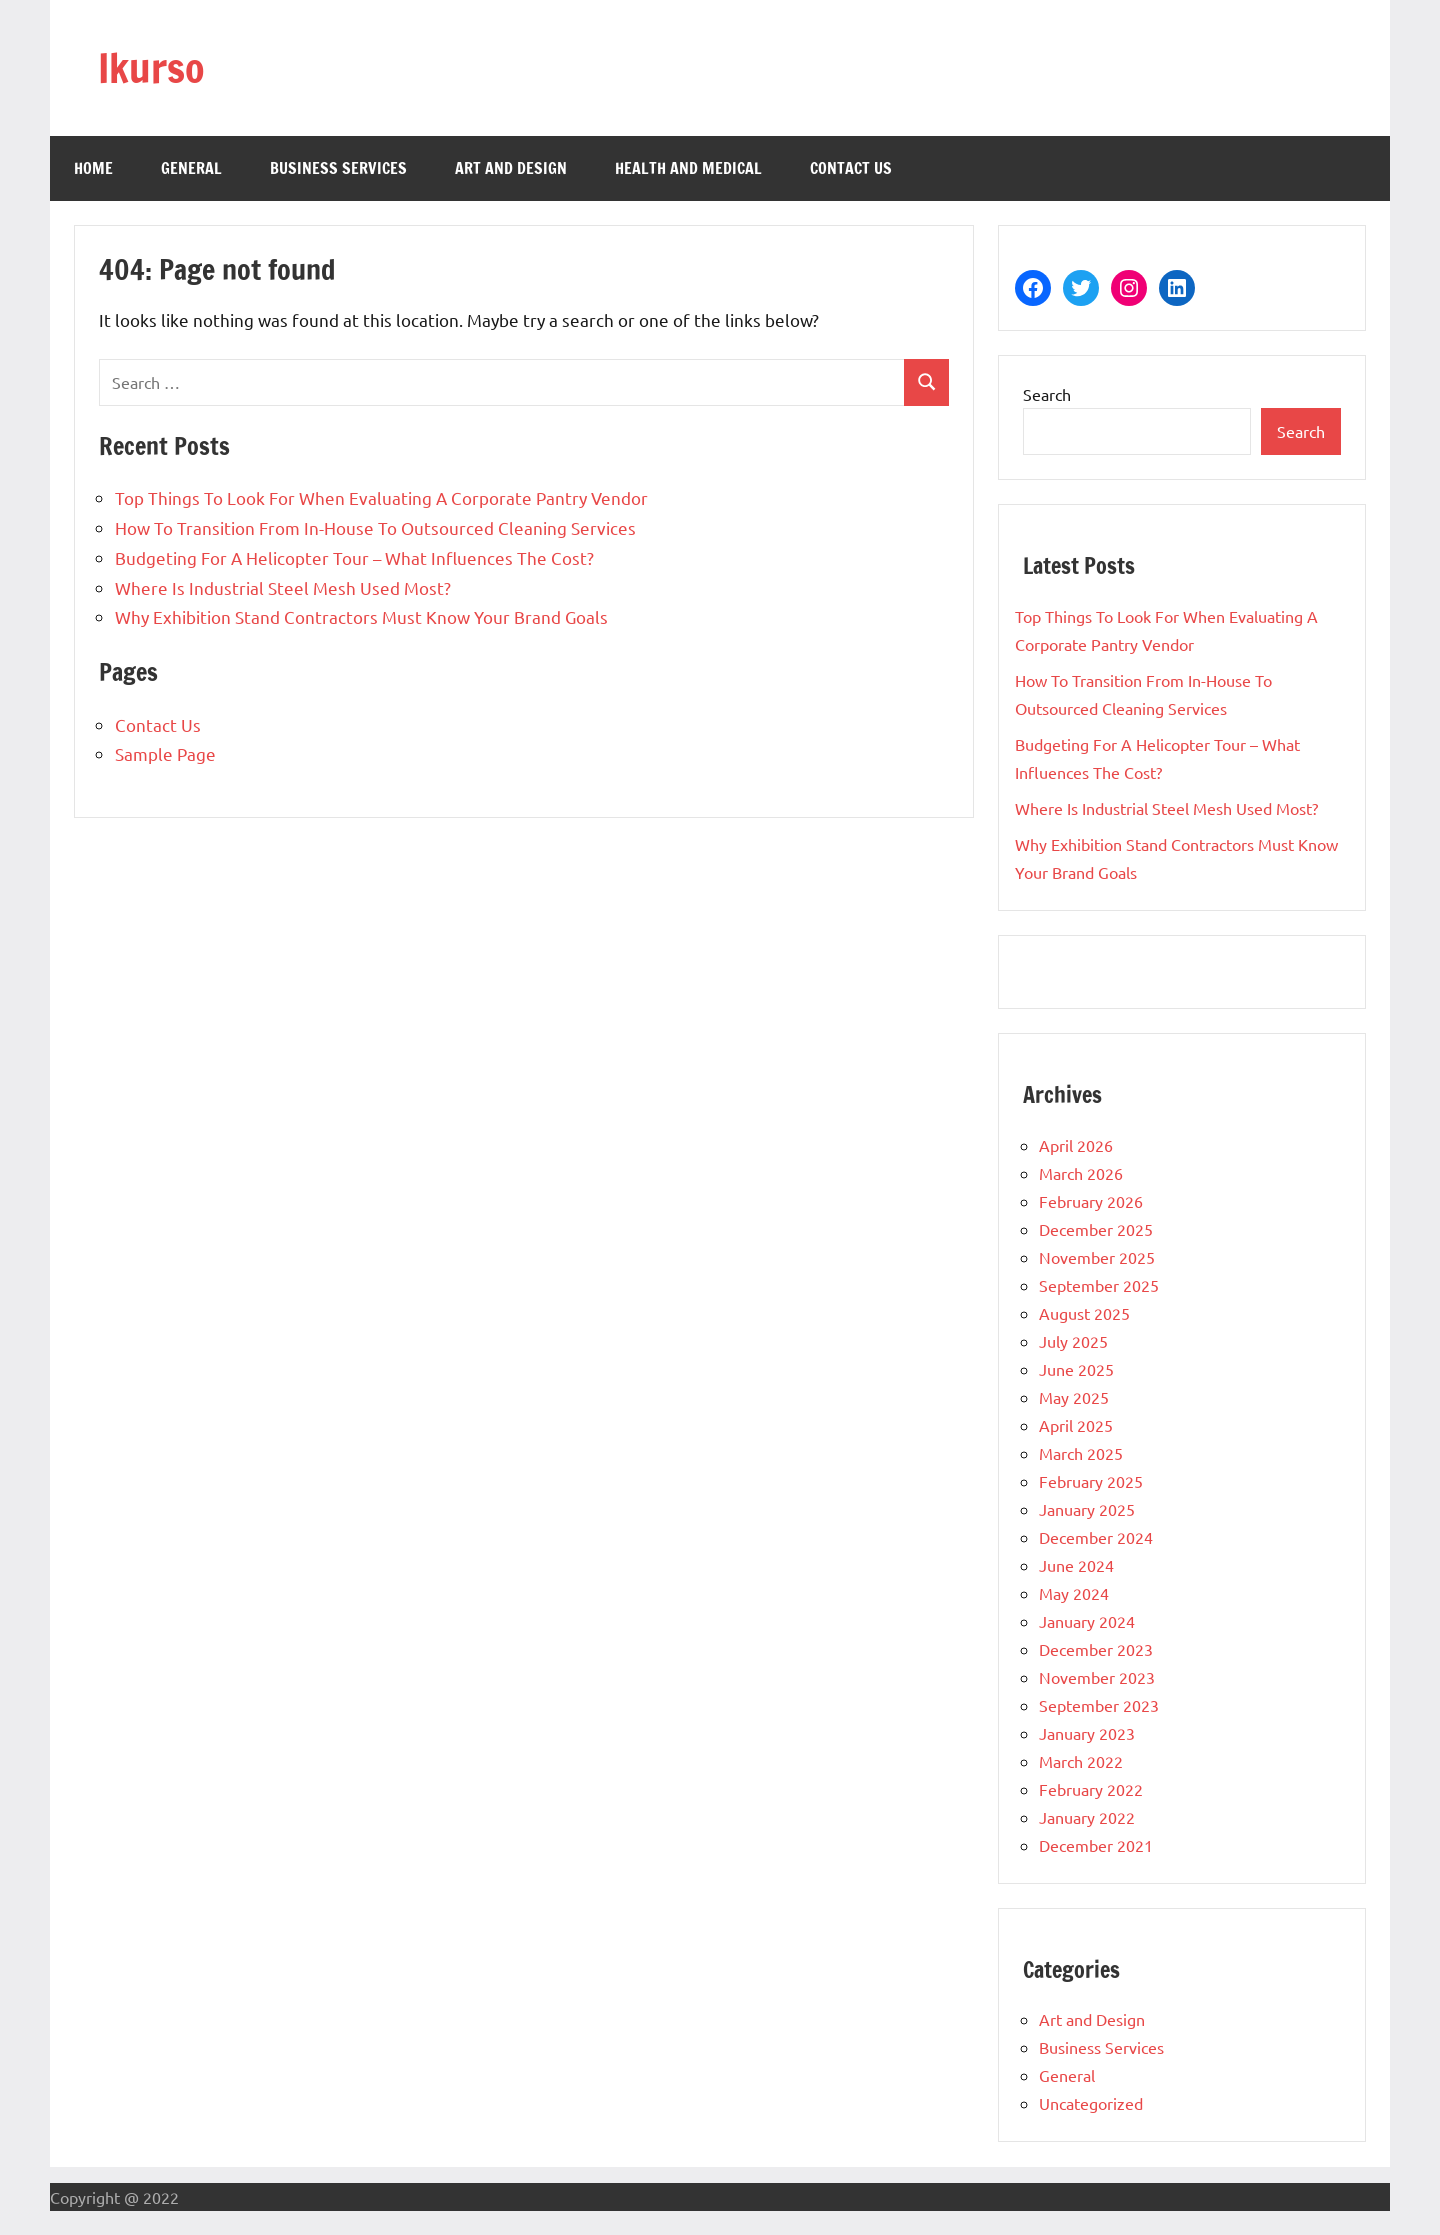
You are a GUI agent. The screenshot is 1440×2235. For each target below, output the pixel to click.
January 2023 (1087, 1733)
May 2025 (1074, 1397)
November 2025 (1097, 1257)
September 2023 (1099, 1705)
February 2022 (1091, 1789)
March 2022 (1081, 1761)
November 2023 (1097, 1677)
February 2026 (1091, 1201)
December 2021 (1096, 1845)
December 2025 (1096, 1229)
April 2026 (1076, 1145)
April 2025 (1076, 1425)
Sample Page (165, 753)
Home (93, 168)
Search (1047, 394)
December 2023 (1096, 1649)
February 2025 (1091, 1481)
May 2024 (1074, 1593)
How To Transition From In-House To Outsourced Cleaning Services (375, 527)
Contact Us (851, 168)
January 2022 (1087, 1817)
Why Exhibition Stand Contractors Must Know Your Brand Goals (361, 616)
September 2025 (1099, 1285)
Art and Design (511, 168)
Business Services (338, 168)
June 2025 (1076, 1369)
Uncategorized (1091, 2103)
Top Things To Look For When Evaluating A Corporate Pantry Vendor (381, 497)
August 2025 (1084, 1313)
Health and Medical (688, 168)
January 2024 (1087, 1621)
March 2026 (1081, 1173)
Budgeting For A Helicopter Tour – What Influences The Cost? (354, 557)
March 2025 (1081, 1453)
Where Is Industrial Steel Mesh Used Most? (283, 587)
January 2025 (1087, 1509)
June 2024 (1076, 1565)
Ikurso (151, 67)
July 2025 (1073, 1341)
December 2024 (1096, 1537)
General (191, 168)
